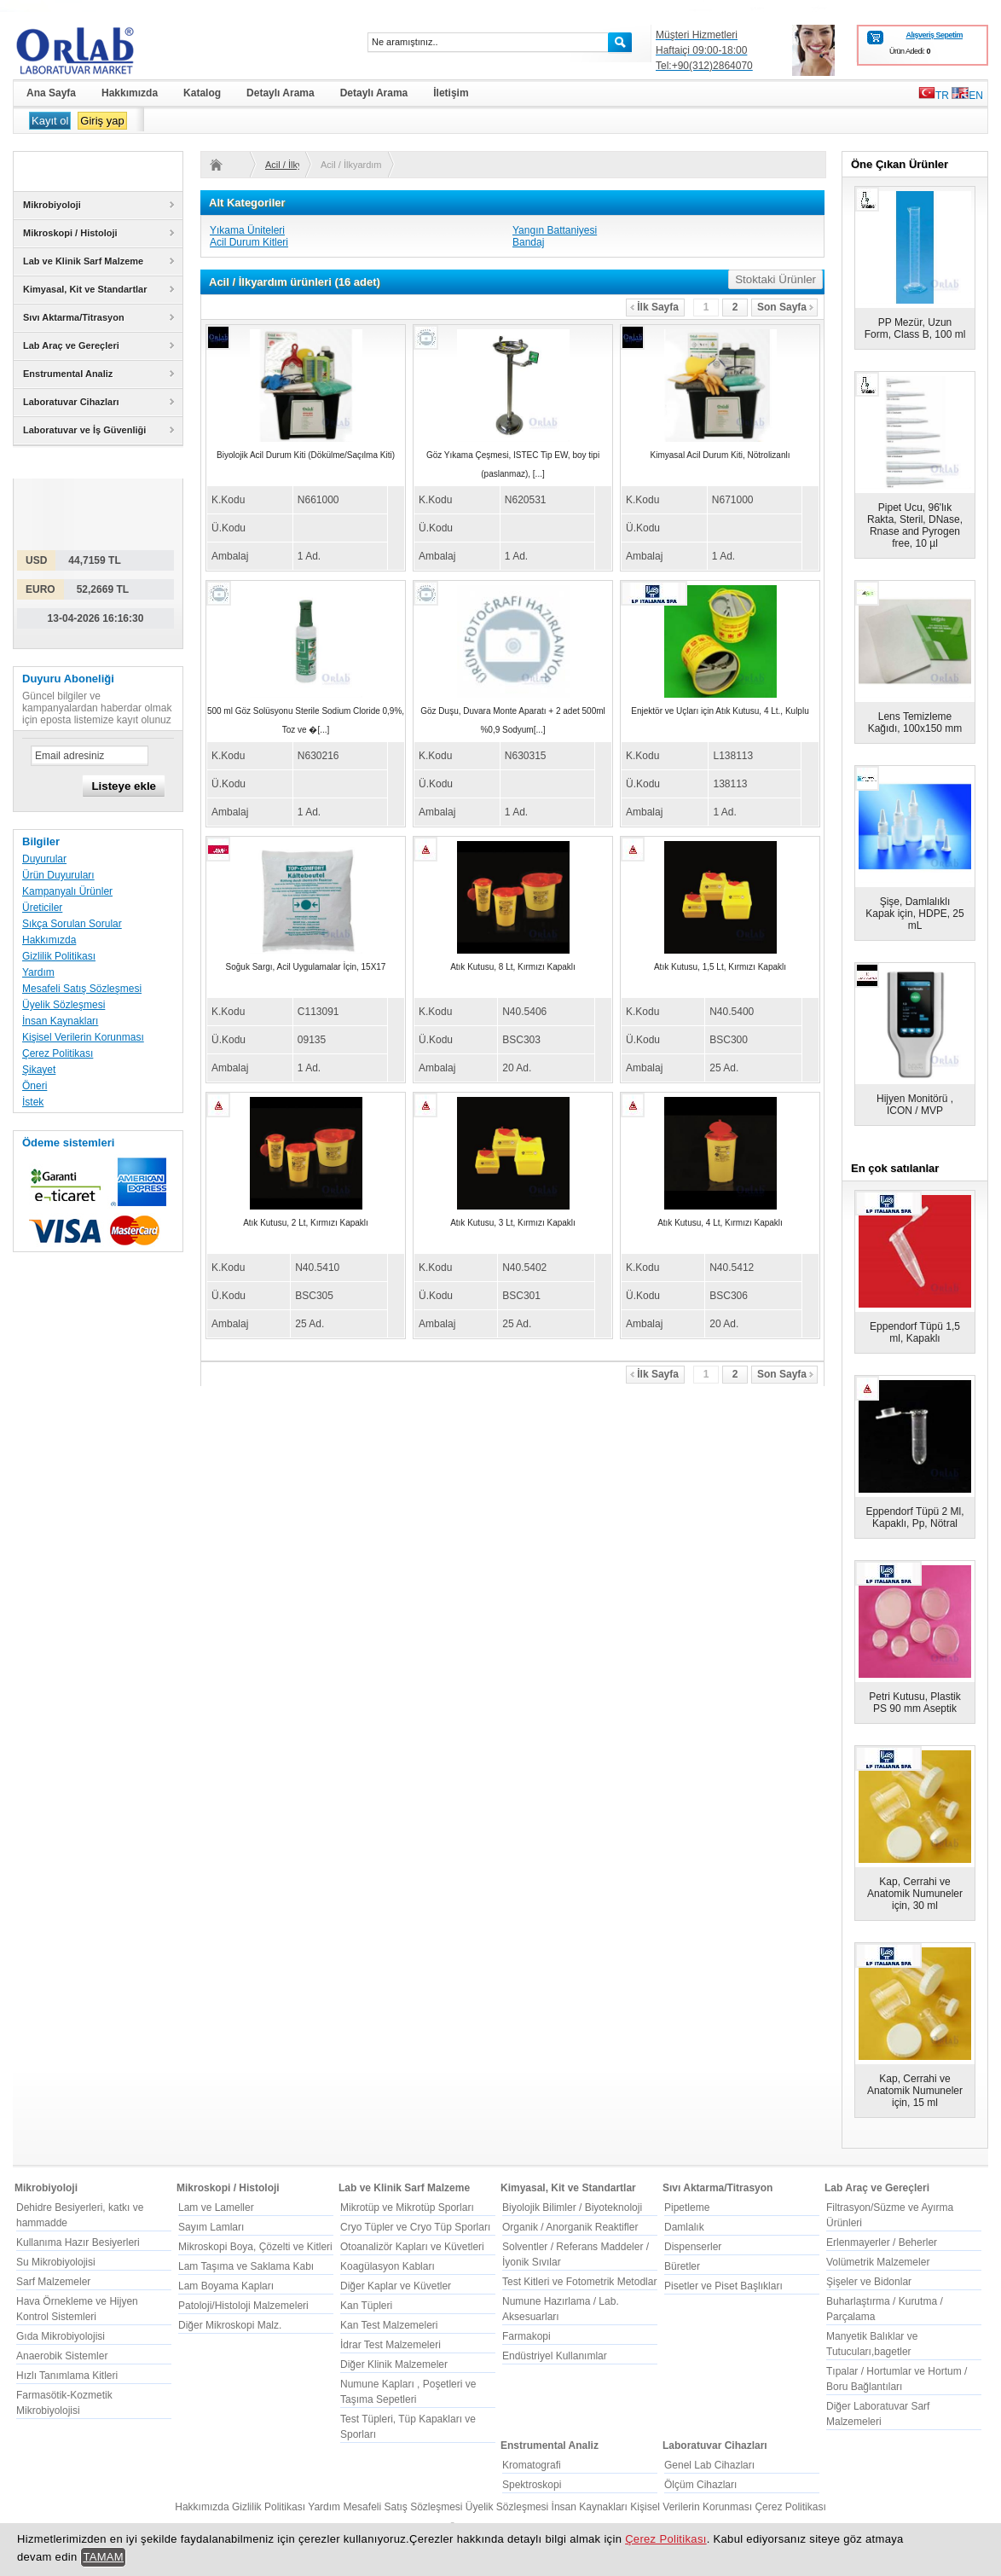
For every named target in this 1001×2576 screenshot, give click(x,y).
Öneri (34, 1086)
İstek (32, 1102)
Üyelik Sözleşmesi (63, 1005)
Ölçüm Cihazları (700, 2485)
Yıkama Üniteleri (247, 230)
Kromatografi (531, 2465)
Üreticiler (42, 908)
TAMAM (103, 2556)
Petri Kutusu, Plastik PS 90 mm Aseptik (914, 1702)
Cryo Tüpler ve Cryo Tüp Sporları (415, 2227)
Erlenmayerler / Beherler (881, 2242)
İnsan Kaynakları (60, 1021)
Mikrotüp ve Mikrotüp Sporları (407, 2207)
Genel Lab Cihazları (709, 2465)
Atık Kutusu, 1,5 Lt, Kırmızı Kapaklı (720, 967)
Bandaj (528, 242)
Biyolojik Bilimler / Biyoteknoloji (572, 2207)
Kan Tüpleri (366, 2306)
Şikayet (38, 1070)
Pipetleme (686, 2207)
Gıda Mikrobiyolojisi (60, 2336)
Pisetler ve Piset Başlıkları (723, 2286)
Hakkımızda (49, 940)
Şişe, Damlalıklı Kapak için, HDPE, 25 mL (914, 913)
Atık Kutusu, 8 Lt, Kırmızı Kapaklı (513, 967)
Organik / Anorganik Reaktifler (570, 2227)
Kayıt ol (50, 120)
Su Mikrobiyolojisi (55, 2262)
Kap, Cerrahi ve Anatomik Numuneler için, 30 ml (915, 1894)
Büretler (682, 2266)
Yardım (38, 972)
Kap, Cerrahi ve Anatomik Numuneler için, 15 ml (915, 2091)
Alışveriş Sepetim (934, 35)
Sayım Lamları (211, 2227)
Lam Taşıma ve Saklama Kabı (246, 2266)
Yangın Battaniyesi (554, 230)
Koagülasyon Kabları (387, 2266)
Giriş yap (102, 120)
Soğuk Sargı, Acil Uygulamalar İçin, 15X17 (306, 967)
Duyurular (44, 859)
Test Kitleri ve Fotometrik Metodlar (579, 2282)
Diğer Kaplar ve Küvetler (395, 2286)
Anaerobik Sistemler (61, 2356)
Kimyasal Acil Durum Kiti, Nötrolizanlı (720, 455)
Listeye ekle (123, 786)
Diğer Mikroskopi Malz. (229, 2325)
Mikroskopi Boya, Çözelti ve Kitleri (255, 2247)
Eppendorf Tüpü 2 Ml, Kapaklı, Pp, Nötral (914, 1517)
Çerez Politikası (57, 1053)
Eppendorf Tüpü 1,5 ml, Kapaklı (915, 1332)
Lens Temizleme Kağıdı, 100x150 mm (915, 722)
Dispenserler (692, 2247)
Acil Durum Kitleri (249, 242)
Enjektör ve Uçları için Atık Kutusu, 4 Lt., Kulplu (719, 711)
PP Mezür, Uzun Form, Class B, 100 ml (915, 328)
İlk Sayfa (654, 307)
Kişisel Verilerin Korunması (83, 1037)
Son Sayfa (785, 307)
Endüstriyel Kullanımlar (554, 2356)
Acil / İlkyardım (282, 165)
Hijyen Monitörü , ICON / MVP (915, 1105)
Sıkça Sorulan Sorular (72, 924)
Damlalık (684, 2227)
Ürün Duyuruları (58, 875)
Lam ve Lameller (216, 2207)
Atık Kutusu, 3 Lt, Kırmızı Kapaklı (513, 1222)
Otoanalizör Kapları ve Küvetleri (412, 2247)
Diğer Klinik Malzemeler (394, 2364)
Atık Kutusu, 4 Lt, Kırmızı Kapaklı (720, 1222)
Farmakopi (526, 2336)
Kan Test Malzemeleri (389, 2325)
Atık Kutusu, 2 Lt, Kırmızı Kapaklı (305, 1222)
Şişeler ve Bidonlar (868, 2282)
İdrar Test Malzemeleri (390, 2345)
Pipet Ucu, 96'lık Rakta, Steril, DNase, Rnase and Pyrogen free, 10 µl (915, 525)
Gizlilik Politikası (58, 956)
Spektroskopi (531, 2485)
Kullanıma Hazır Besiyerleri (78, 2242)
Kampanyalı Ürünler (67, 891)
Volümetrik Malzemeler (877, 2262)
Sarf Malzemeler (53, 2282)
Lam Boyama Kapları (226, 2286)
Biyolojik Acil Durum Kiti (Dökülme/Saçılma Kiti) (306, 455)
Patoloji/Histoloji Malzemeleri (243, 2306)
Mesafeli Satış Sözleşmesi (82, 989)
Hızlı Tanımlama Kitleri (67, 2376)
